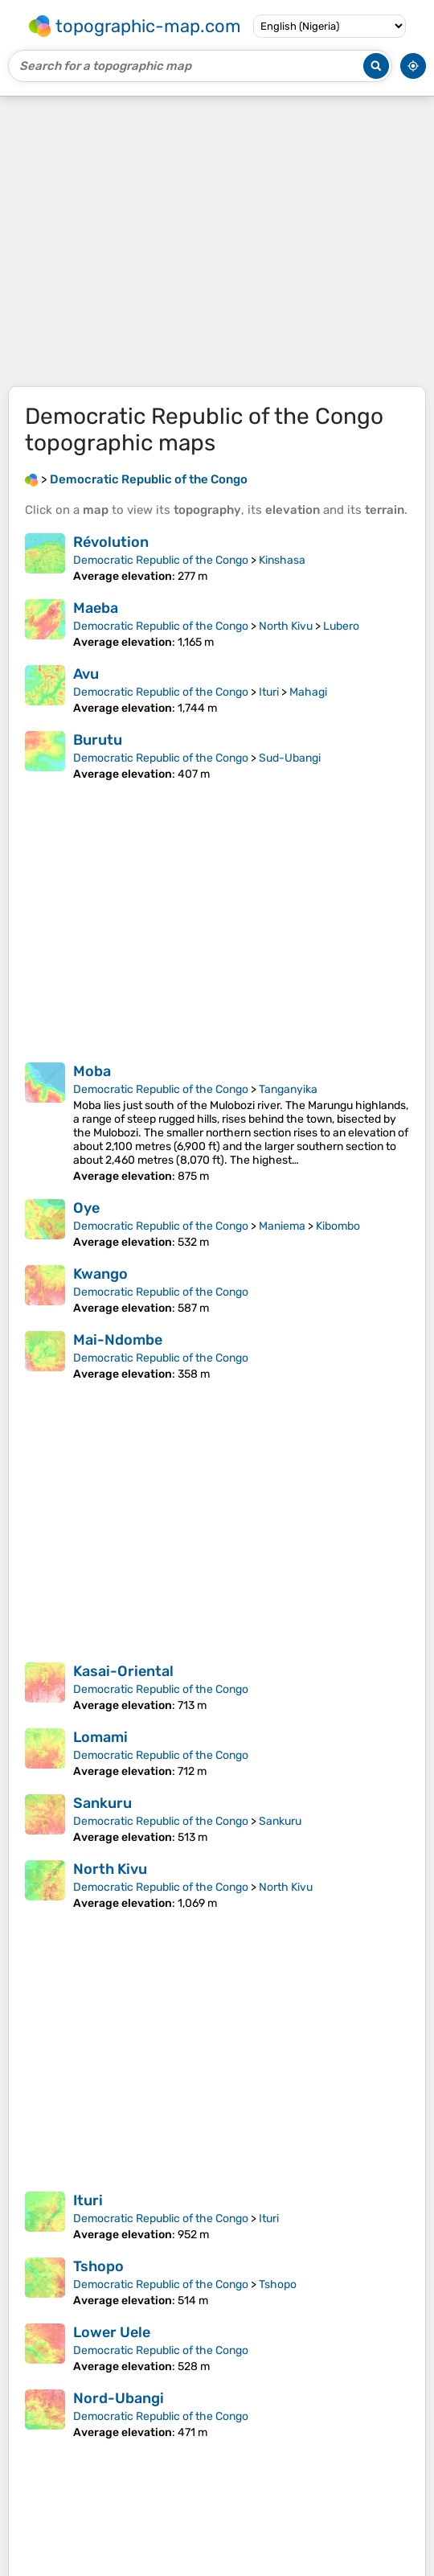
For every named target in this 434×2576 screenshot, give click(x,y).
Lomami (100, 1737)
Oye (86, 1208)
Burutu (97, 740)
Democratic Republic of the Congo (160, 560)
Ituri (269, 692)
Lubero (341, 626)
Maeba (95, 608)
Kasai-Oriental (123, 1671)
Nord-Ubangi (118, 2398)
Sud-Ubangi (290, 758)
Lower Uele (111, 2332)
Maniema (282, 1226)
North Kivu (286, 626)
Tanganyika (288, 1089)
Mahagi (308, 692)
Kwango (100, 1274)
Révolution (111, 542)
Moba (92, 1071)
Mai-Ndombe (117, 1340)
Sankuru (102, 1803)
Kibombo (338, 1226)
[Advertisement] (217, 241)
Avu (86, 674)
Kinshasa (282, 560)
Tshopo (98, 2266)
